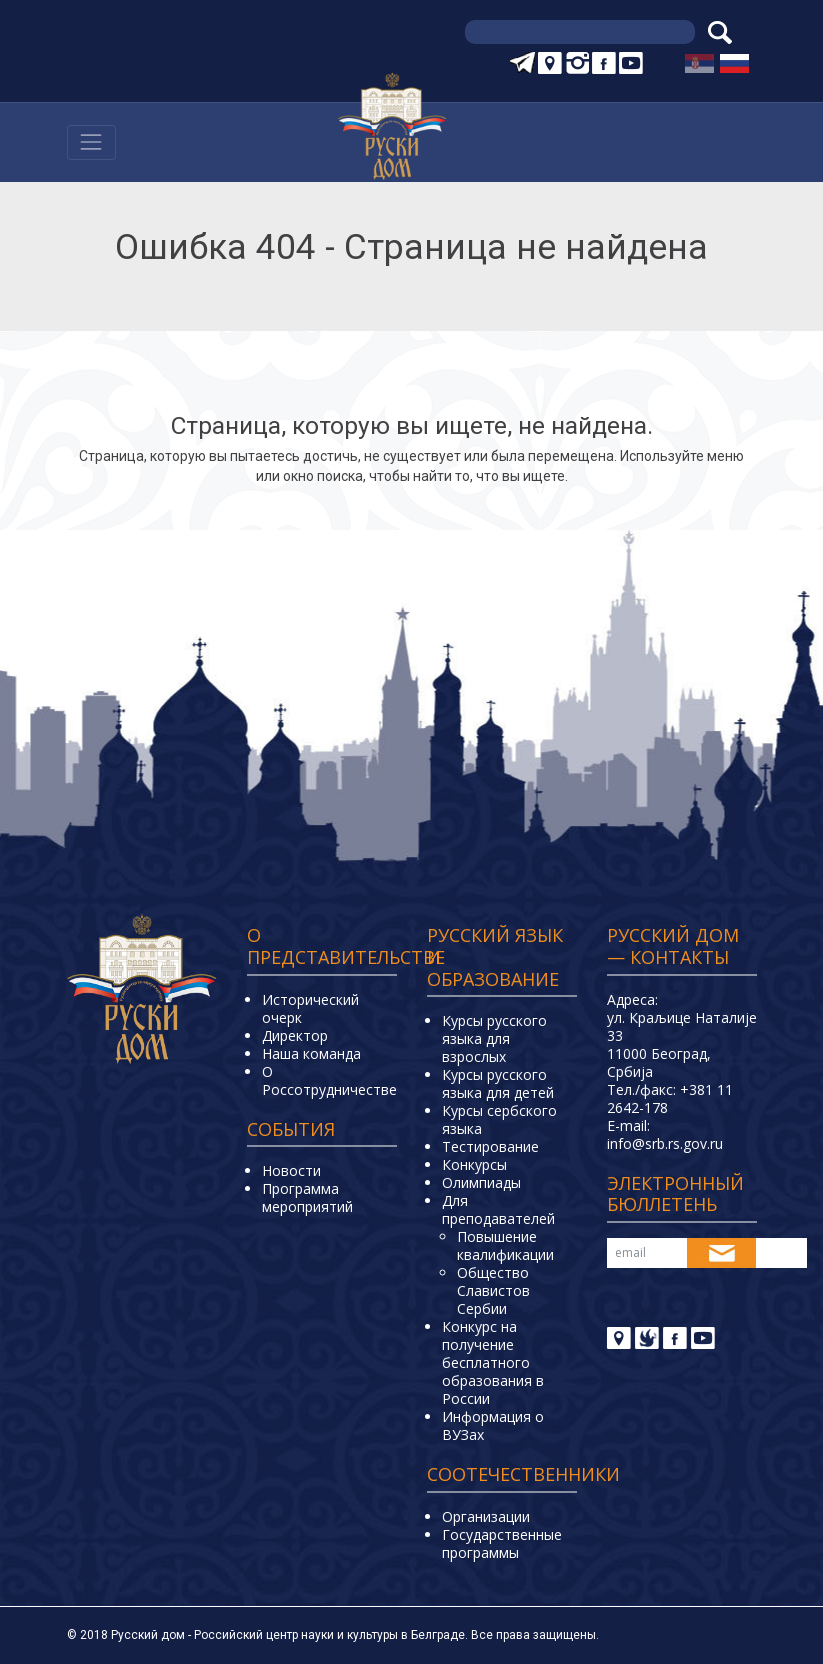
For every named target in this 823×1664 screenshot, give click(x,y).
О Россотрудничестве (329, 1080)
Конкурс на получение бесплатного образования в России (493, 1362)
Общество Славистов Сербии (493, 1290)
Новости (291, 1170)
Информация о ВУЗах (493, 1425)
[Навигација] (91, 142)
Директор (295, 1035)
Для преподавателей (498, 1209)
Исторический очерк (310, 1008)
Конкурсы (474, 1164)
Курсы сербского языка (499, 1119)
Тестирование (490, 1146)
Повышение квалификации (505, 1245)
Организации (486, 1516)
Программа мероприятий (307, 1197)
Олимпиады (481, 1182)
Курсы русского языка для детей (498, 1083)
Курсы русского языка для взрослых (494, 1038)
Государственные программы (502, 1543)
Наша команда (311, 1053)
